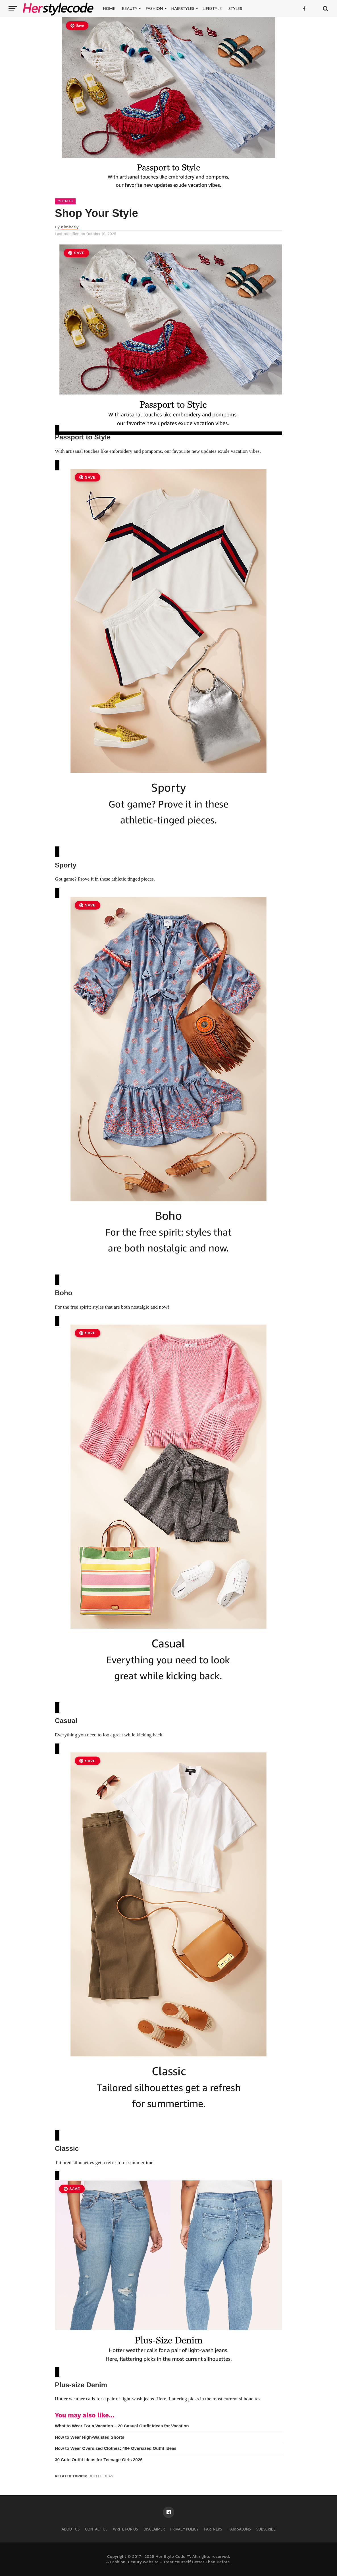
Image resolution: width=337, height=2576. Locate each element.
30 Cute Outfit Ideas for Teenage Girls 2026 (99, 2459)
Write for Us (125, 2529)
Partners (213, 2529)
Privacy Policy (184, 2529)
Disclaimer (154, 2529)
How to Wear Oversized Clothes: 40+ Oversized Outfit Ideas (115, 2448)
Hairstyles (182, 8)
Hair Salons (239, 2529)
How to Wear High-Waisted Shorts (89, 2437)
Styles (235, 8)
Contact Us (96, 2529)
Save (77, 25)
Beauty (129, 8)
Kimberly (70, 227)
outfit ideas (100, 2476)
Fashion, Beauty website (134, 2562)
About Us (70, 2529)
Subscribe (266, 2529)
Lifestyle (212, 8)
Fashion (154, 8)
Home (109, 8)
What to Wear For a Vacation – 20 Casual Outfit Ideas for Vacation (122, 2425)
